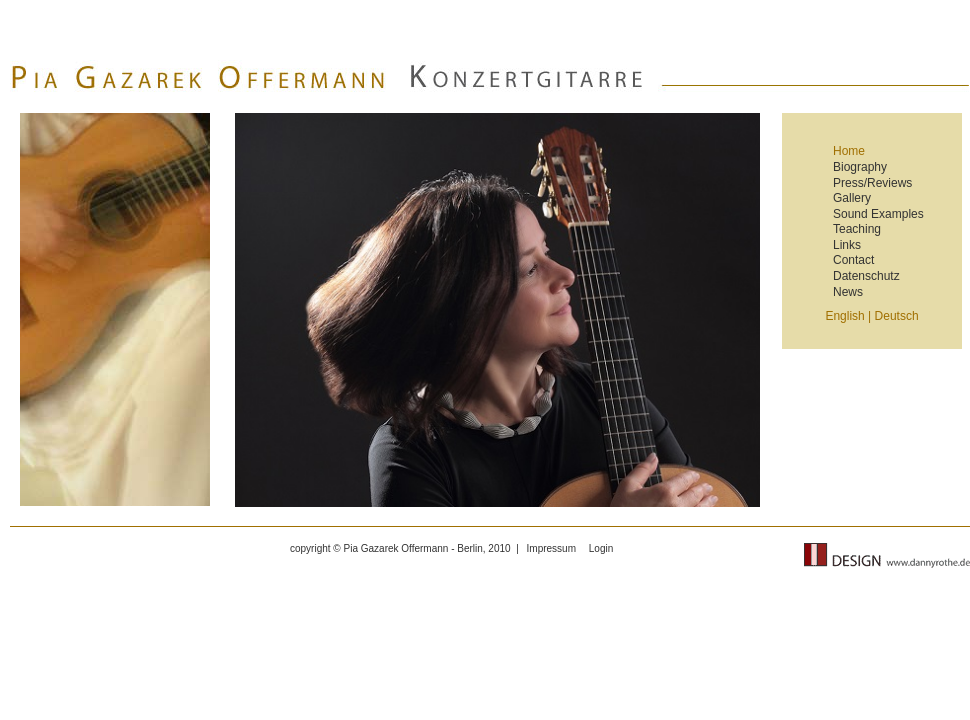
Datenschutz (866, 276)
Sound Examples (878, 214)
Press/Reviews (872, 183)
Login (601, 548)
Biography (860, 167)
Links (847, 245)
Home (849, 151)
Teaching (857, 229)
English (844, 316)
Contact (853, 260)
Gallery (852, 198)
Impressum (551, 548)
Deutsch (897, 316)
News (848, 292)
